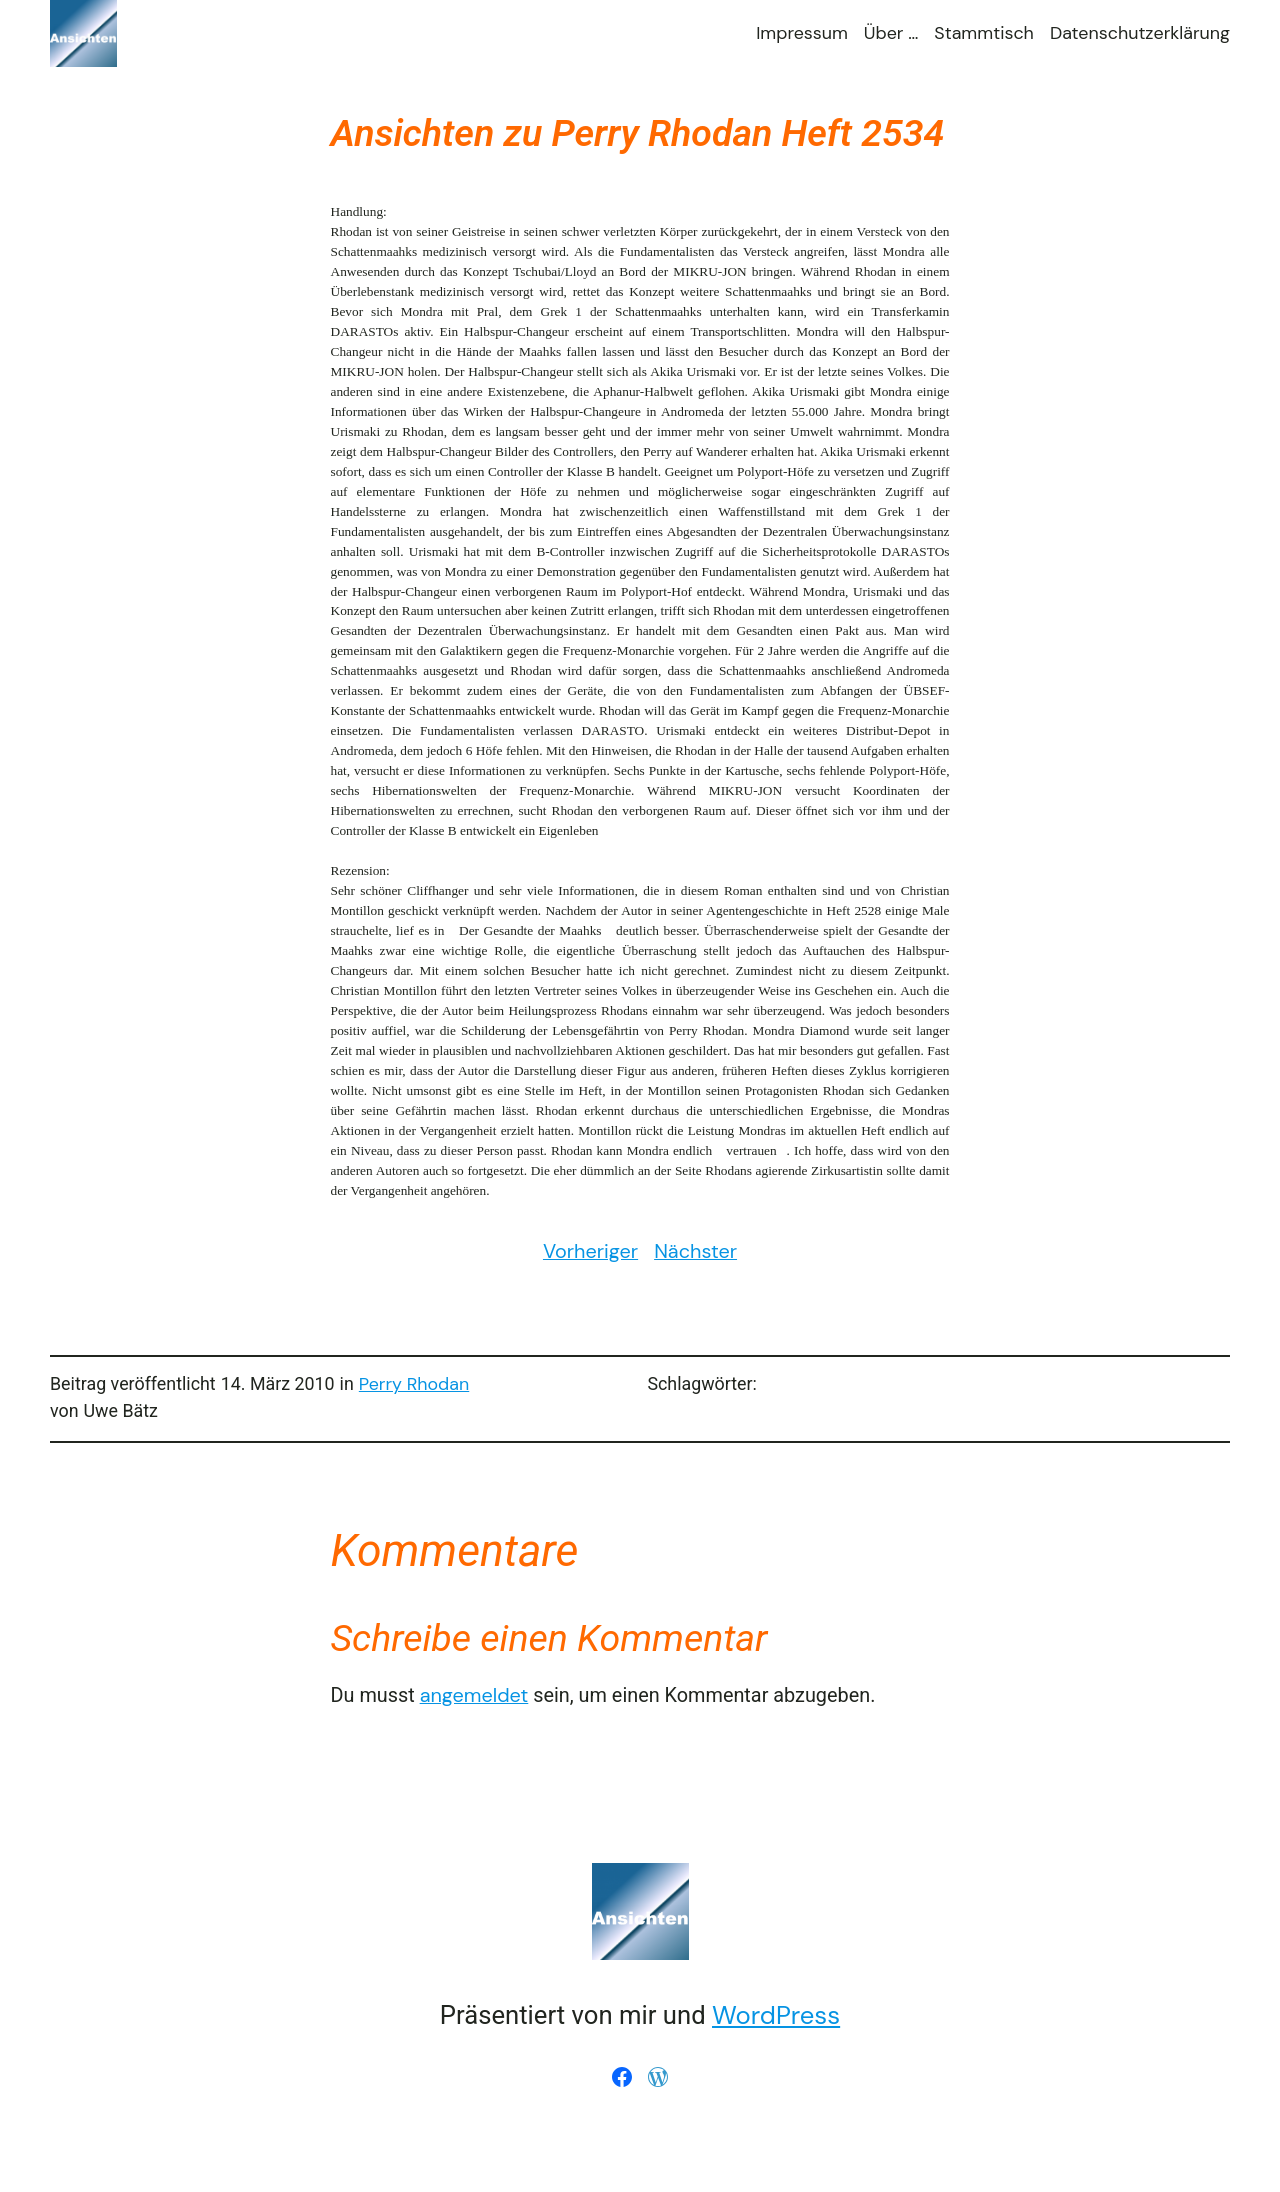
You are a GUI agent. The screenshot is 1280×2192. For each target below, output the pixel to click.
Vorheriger (590, 1251)
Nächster (695, 1251)
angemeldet (474, 1695)
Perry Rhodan (414, 1384)
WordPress (776, 2015)
